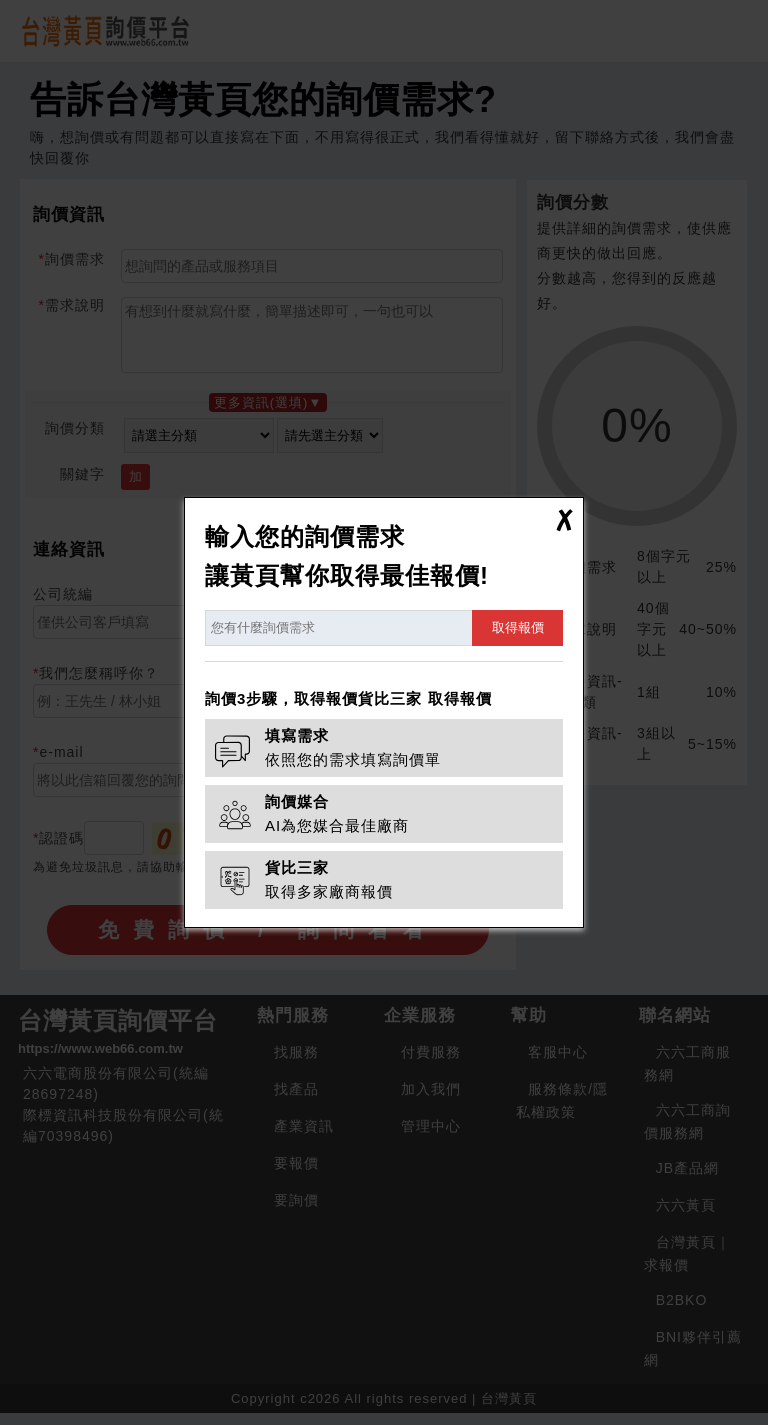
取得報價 (518, 627)
